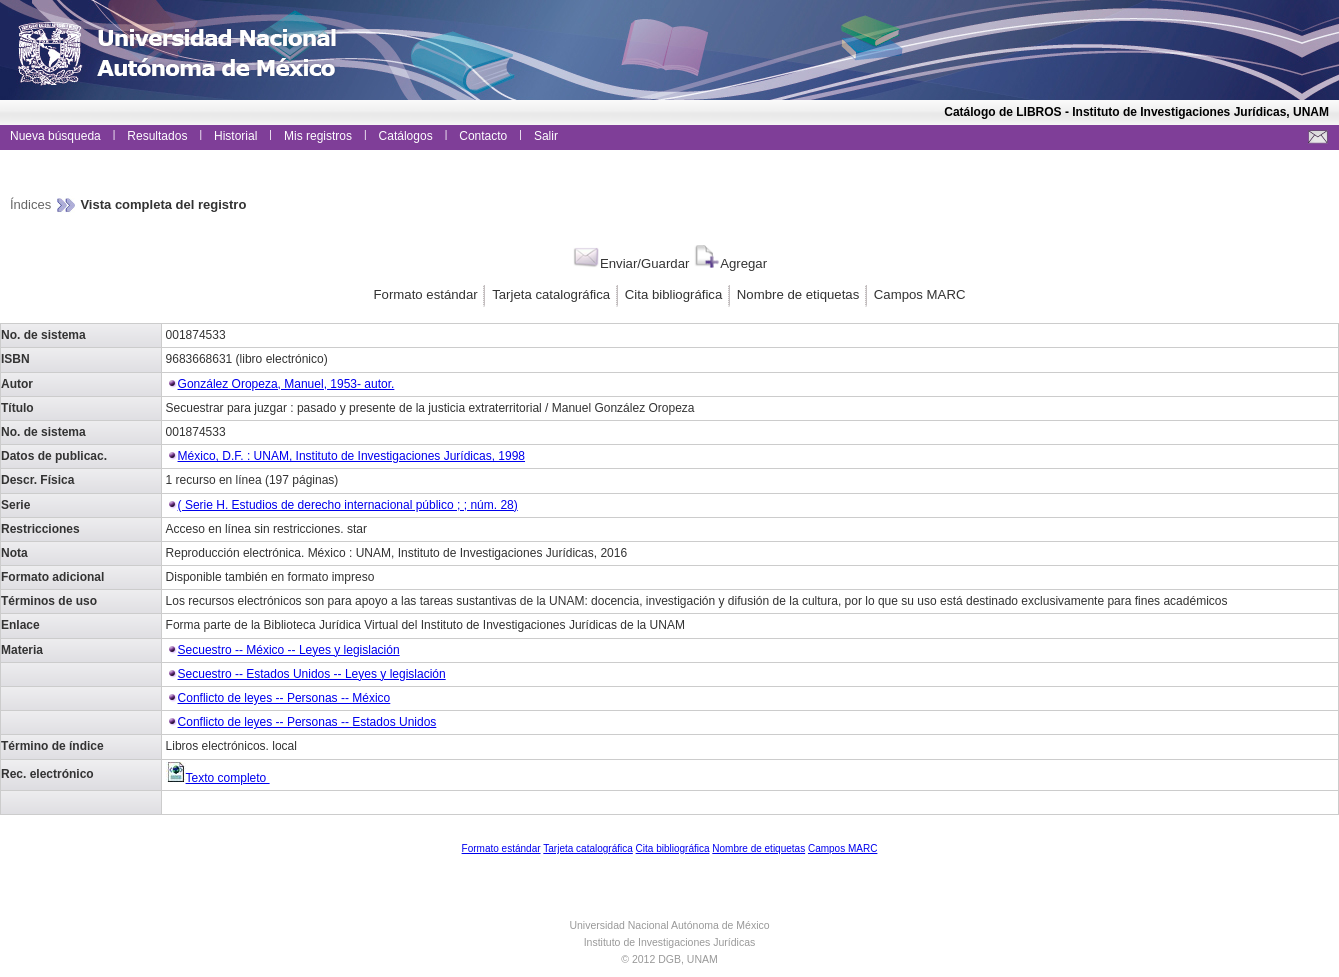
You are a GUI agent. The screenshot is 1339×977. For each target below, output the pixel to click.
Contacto (483, 136)
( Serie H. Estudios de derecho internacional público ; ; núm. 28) (348, 505)
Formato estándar (426, 294)
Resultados (157, 136)
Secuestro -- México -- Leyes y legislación (289, 650)
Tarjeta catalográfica (551, 294)
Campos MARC (920, 294)
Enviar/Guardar (630, 263)
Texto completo (218, 778)
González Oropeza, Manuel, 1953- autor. (286, 384)
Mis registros (318, 136)
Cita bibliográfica (674, 294)
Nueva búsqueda (55, 136)
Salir (546, 136)
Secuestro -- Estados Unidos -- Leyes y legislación (312, 674)
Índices (32, 204)
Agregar (729, 263)
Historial (235, 136)
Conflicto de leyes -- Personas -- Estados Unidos (307, 722)
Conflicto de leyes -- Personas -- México (284, 698)
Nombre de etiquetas (798, 294)
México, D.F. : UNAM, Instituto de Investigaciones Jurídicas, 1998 (351, 456)
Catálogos (406, 136)
